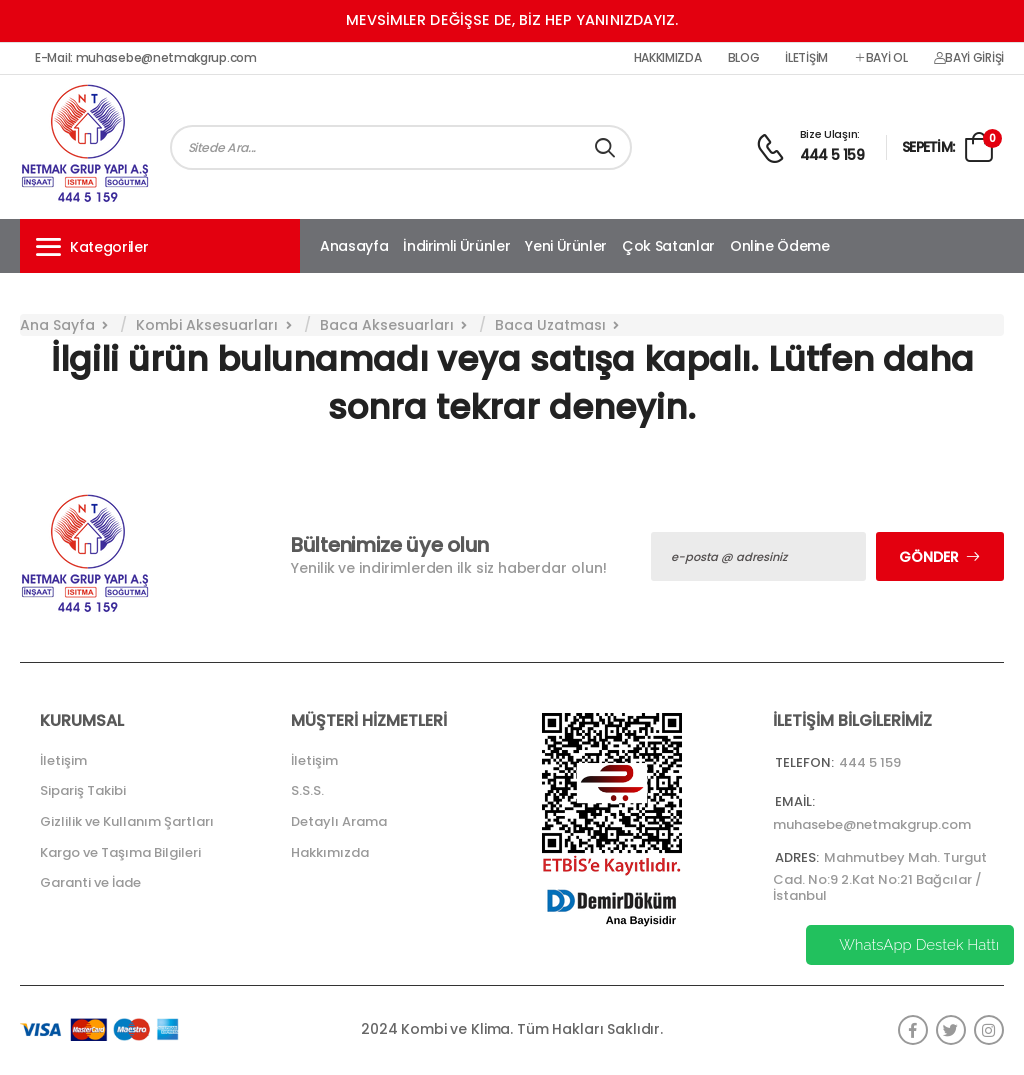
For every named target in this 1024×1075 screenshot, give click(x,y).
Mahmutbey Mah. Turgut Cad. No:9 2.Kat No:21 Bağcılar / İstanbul (880, 876)
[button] (160, 246)
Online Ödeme (780, 246)
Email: (795, 801)
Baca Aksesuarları (387, 325)
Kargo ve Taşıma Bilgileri (120, 852)
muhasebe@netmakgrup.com (872, 824)
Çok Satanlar (668, 246)
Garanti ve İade (90, 882)
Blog (744, 58)
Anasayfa (354, 246)
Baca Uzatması (550, 325)
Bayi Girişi (969, 58)
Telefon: (804, 762)
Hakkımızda (668, 58)
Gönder (929, 557)
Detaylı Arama (339, 821)
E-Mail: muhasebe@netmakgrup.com (146, 58)
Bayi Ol (881, 58)
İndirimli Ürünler (456, 246)
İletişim (806, 58)
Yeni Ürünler (566, 246)
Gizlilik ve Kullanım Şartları (127, 821)
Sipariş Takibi (83, 790)
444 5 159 (832, 155)
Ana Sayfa (57, 325)
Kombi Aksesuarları (207, 325)
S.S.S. (307, 790)
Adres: (797, 857)
